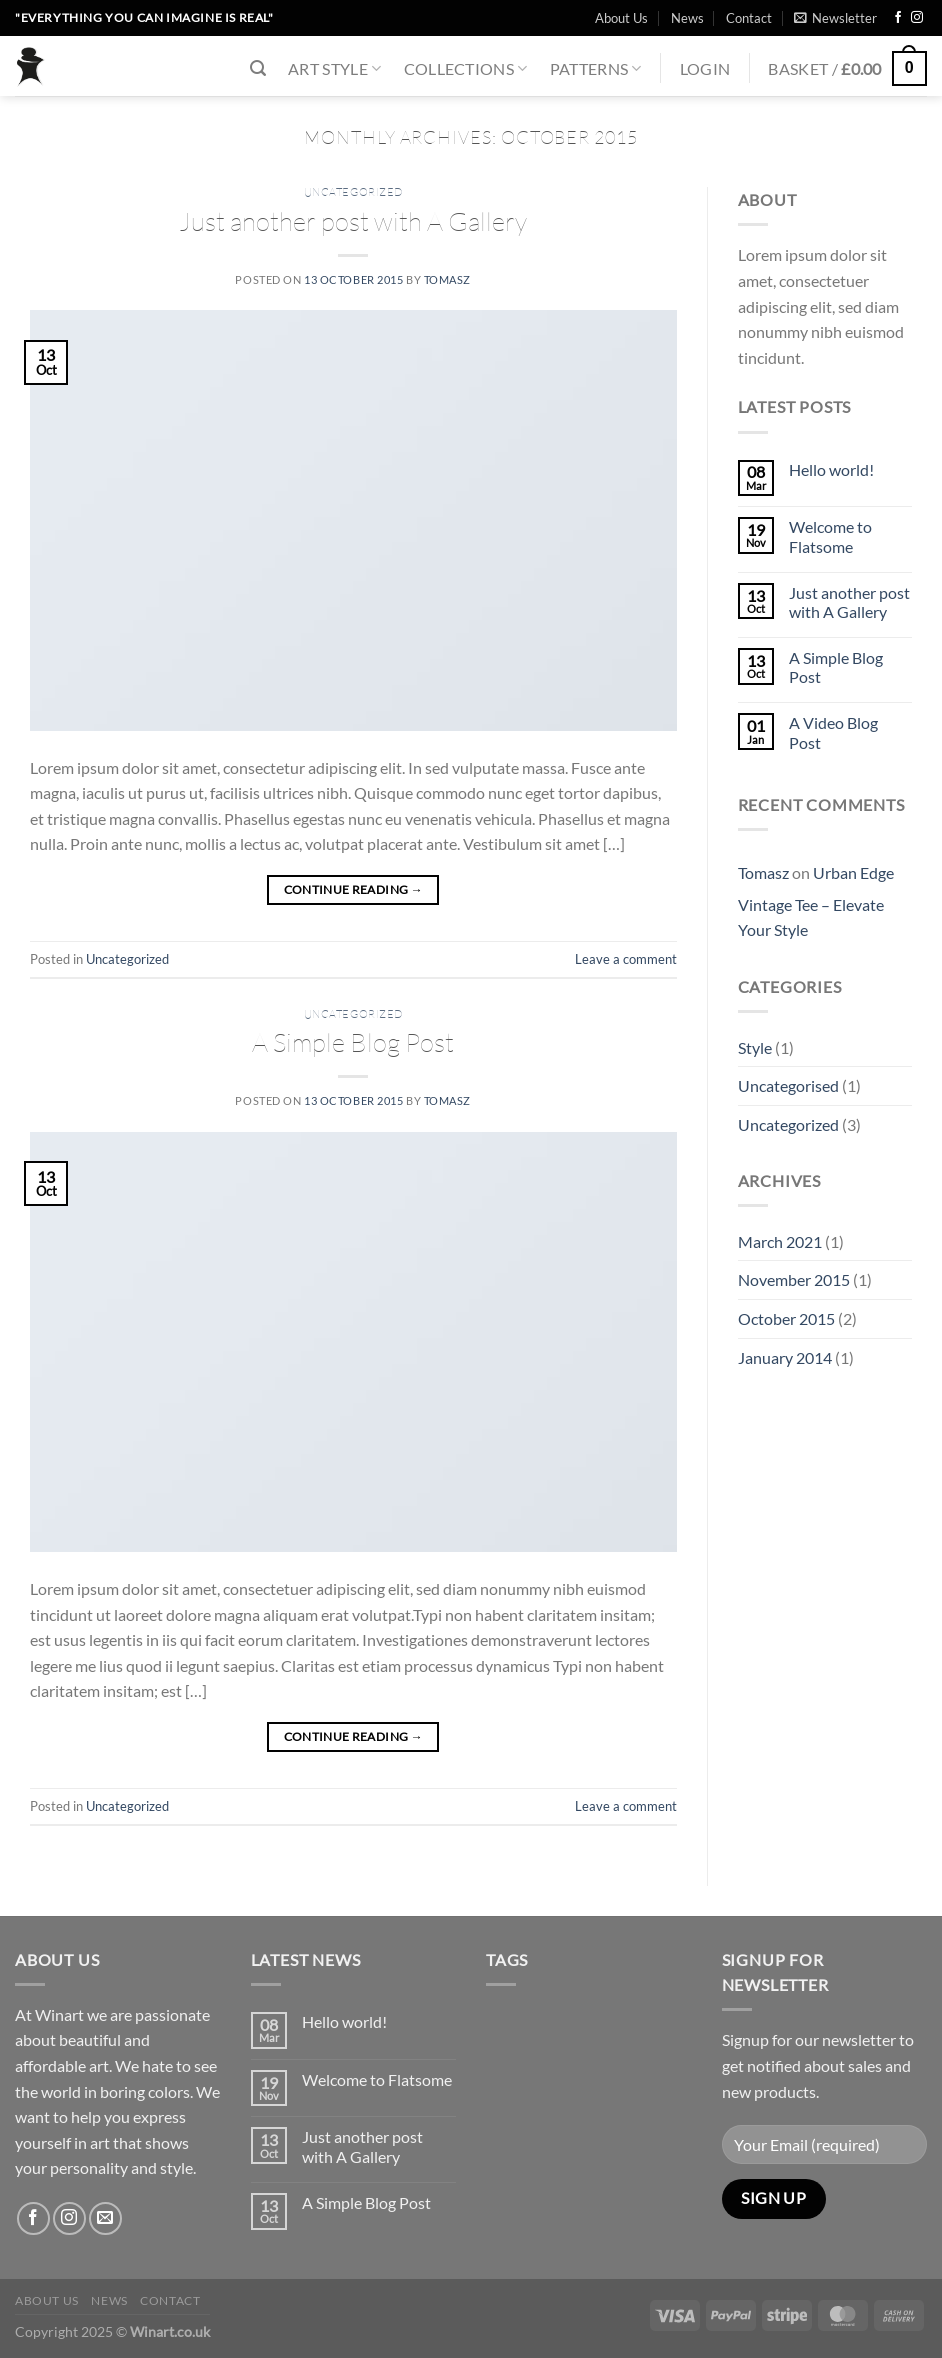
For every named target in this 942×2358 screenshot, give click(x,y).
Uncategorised (788, 1085)
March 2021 (780, 1241)
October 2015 (786, 1318)
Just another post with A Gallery (353, 221)
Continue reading (354, 889)
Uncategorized (353, 192)
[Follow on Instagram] (917, 18)
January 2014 (785, 1357)
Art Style (334, 68)
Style (755, 1047)
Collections (466, 68)
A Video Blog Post (833, 732)
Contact (749, 18)
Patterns (596, 68)
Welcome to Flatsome (830, 536)
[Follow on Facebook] (898, 18)
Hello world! (831, 469)
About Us (621, 18)
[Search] (258, 68)
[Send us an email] (105, 2218)
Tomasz (447, 279)
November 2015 (794, 1279)
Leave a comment (626, 959)
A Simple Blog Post (353, 1042)
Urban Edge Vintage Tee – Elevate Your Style (816, 901)
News (687, 18)
